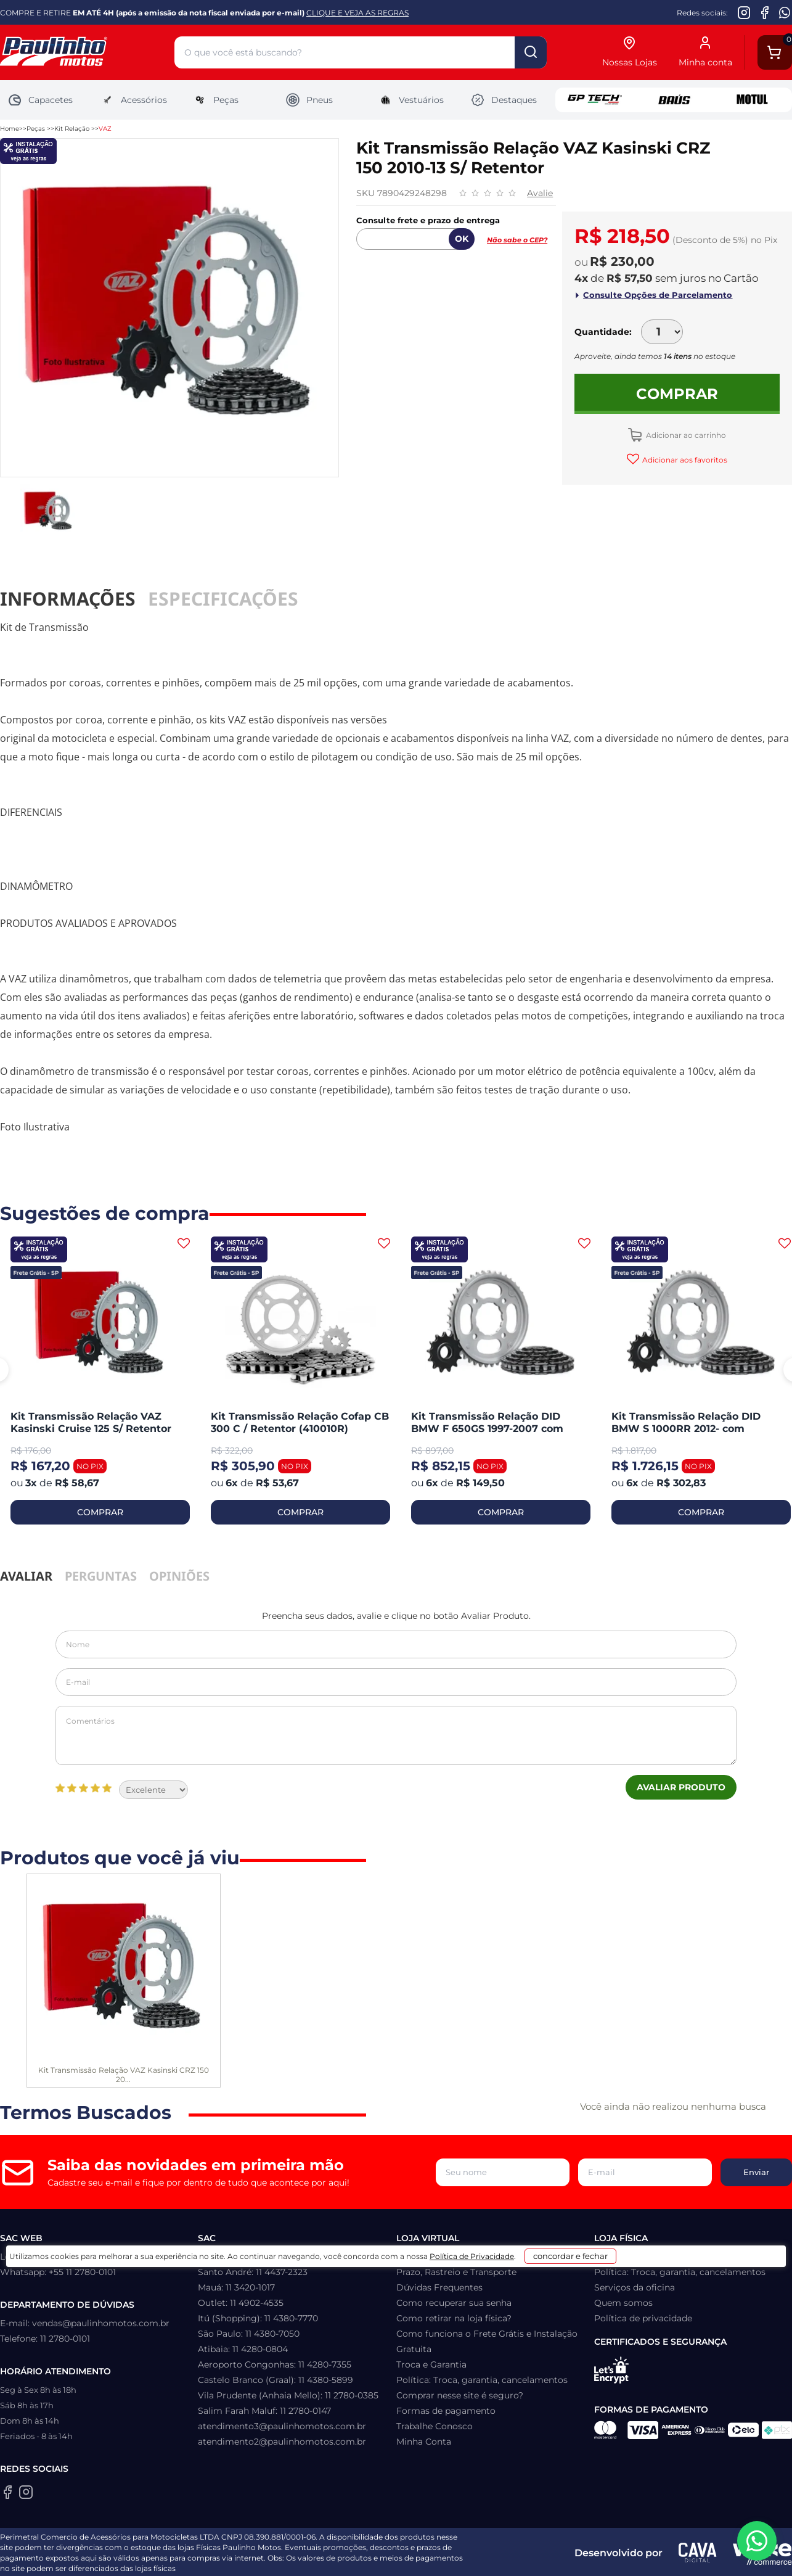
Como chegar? (626, 2256)
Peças (215, 99)
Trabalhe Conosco (434, 2426)
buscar (531, 52)
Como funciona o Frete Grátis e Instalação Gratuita (487, 2341)
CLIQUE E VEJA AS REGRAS (357, 12)
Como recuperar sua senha (454, 2302)
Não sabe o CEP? (517, 240)
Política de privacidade (643, 2318)
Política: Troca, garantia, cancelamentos (482, 2379)
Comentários (396, 1735)
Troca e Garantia (431, 2364)
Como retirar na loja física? (454, 2318)
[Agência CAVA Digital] (698, 2552)
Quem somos (623, 2302)
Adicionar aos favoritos (683, 459)
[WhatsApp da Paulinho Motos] (785, 12)
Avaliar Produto (681, 1787)
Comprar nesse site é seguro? (459, 2395)
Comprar (677, 394)
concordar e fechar (586, 2554)
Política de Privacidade (462, 2558)
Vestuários (411, 99)
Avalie (540, 193)
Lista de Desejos (431, 2256)
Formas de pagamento (446, 2410)
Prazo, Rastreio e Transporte (456, 2272)
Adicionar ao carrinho (685, 435)
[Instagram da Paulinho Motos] (744, 12)
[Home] (87, 52)
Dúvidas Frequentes (439, 2287)
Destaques (503, 100)
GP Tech (595, 100)
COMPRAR (100, 1512)
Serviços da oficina (634, 2287)
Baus (674, 100)
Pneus (309, 100)
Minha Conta (423, 2441)
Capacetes (40, 100)
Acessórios (133, 99)
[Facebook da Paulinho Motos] (764, 12)
